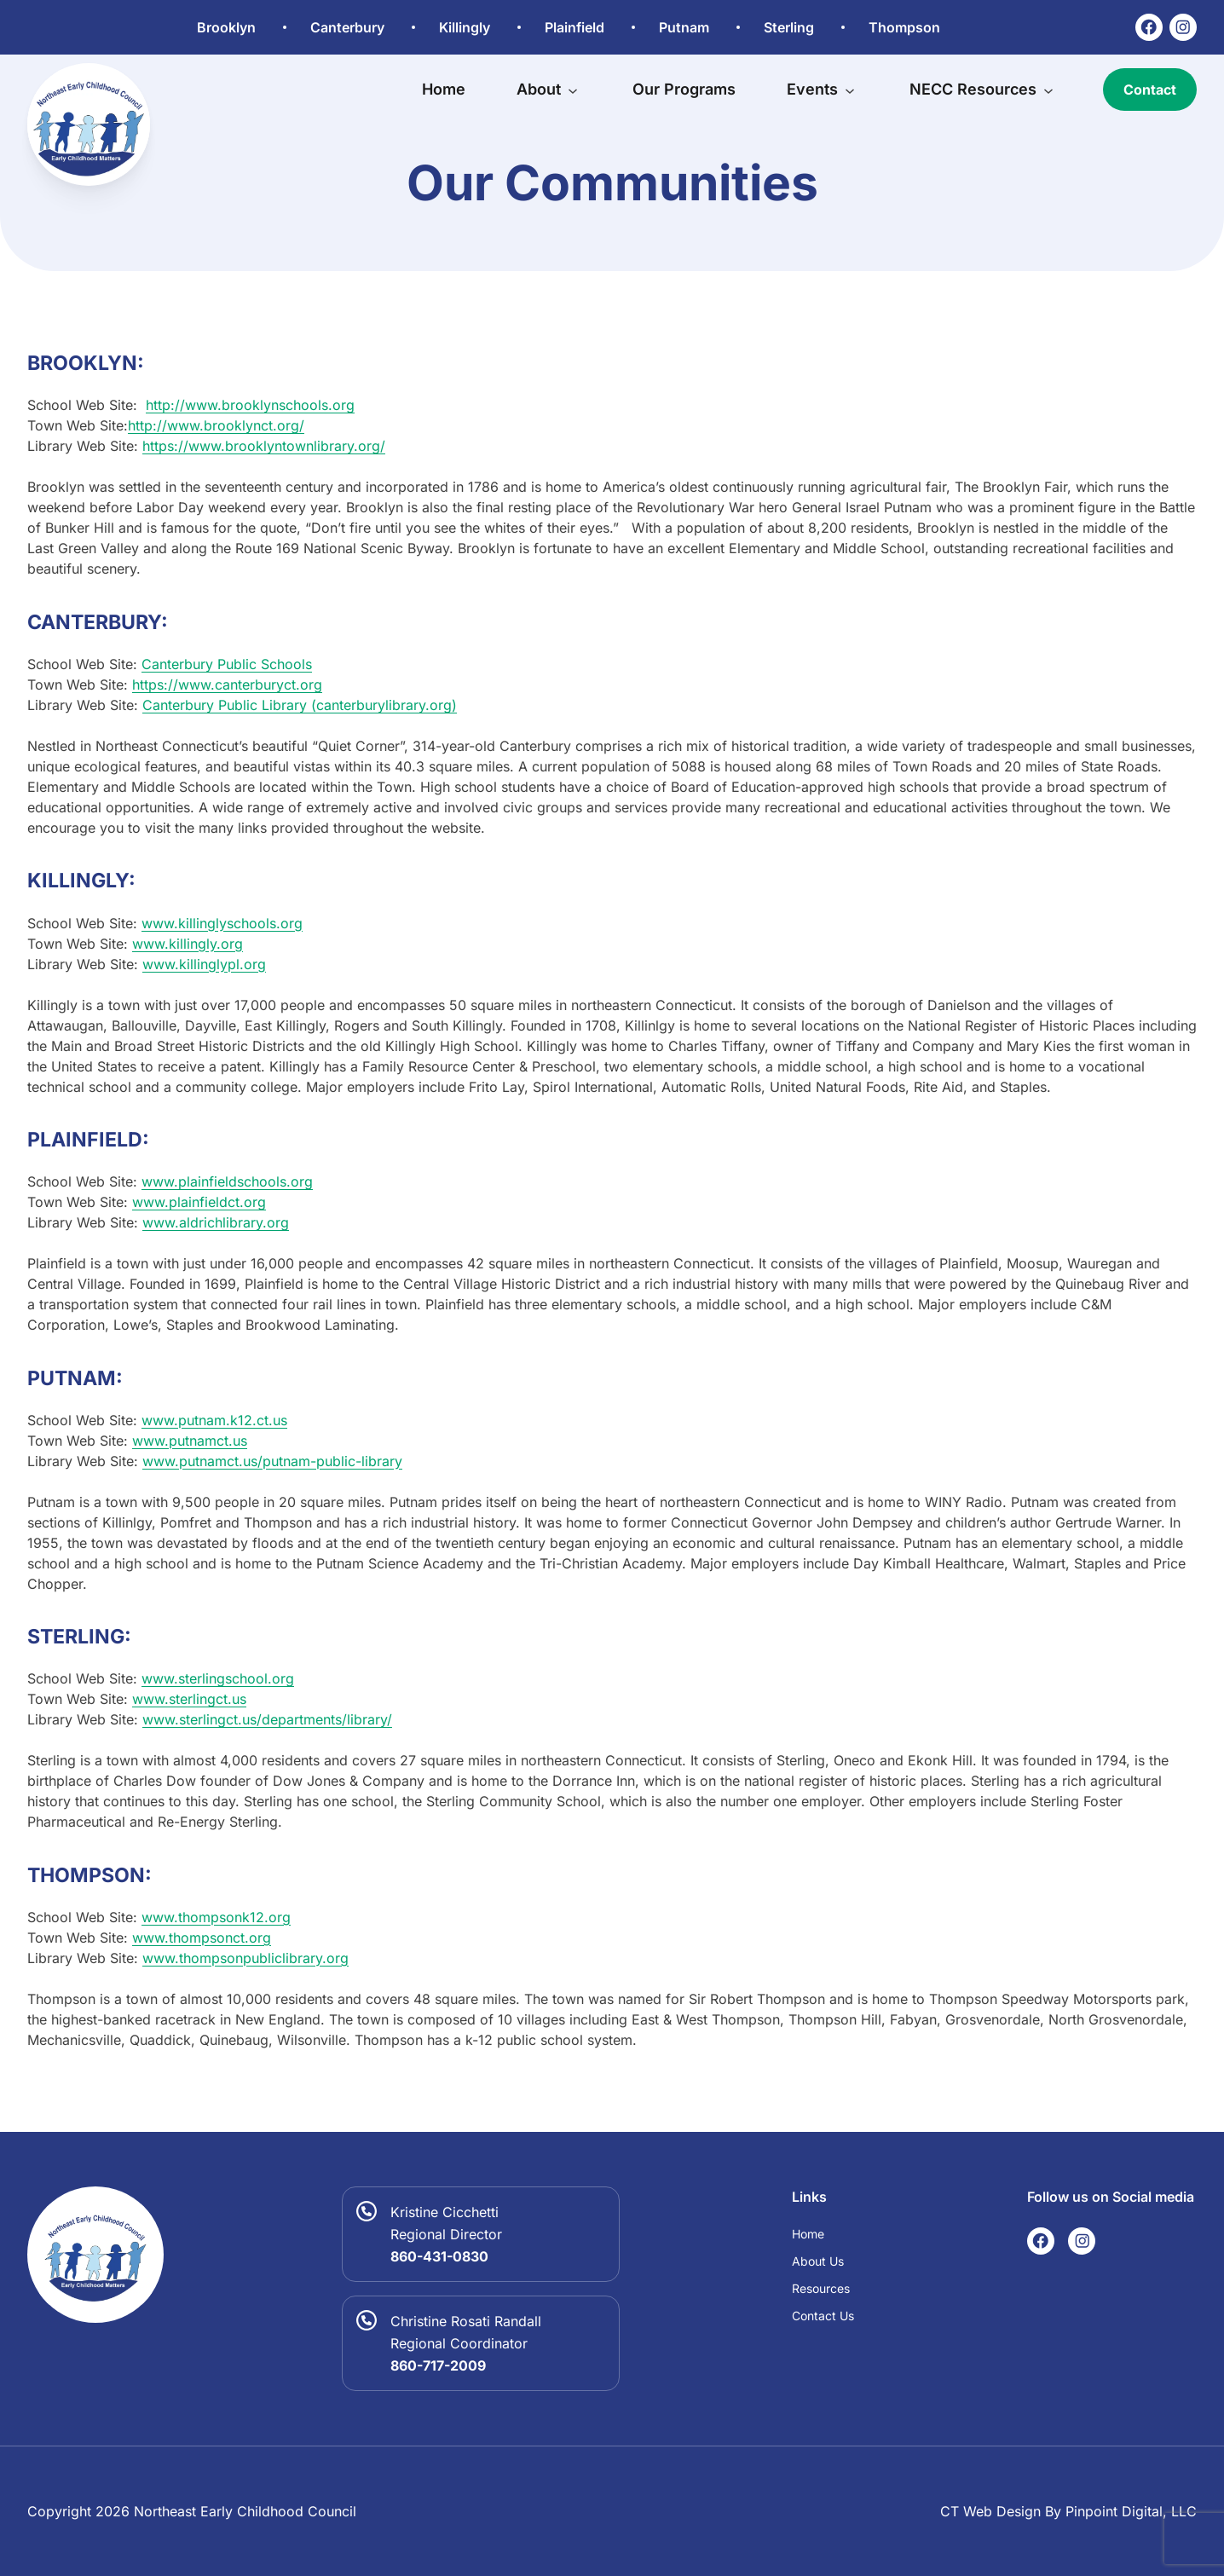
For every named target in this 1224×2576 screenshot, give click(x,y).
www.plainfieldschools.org (227, 1181)
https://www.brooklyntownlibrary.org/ (263, 445)
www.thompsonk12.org (216, 1917)
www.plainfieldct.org (199, 1201)
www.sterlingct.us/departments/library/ (267, 1719)
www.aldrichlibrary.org (215, 1222)
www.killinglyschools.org (222, 923)
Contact (1149, 89)
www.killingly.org (187, 943)
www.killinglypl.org (204, 964)
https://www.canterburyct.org (227, 684)
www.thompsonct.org (201, 1937)
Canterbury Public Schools (226, 664)
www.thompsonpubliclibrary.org (245, 1958)
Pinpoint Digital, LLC (1131, 2511)
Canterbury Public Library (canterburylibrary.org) (299, 704)
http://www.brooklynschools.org (250, 404)
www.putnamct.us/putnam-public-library (272, 1461)
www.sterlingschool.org (217, 1678)
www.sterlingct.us (189, 1698)
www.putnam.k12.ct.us (214, 1420)
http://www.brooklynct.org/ (216, 425)
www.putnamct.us (189, 1440)
